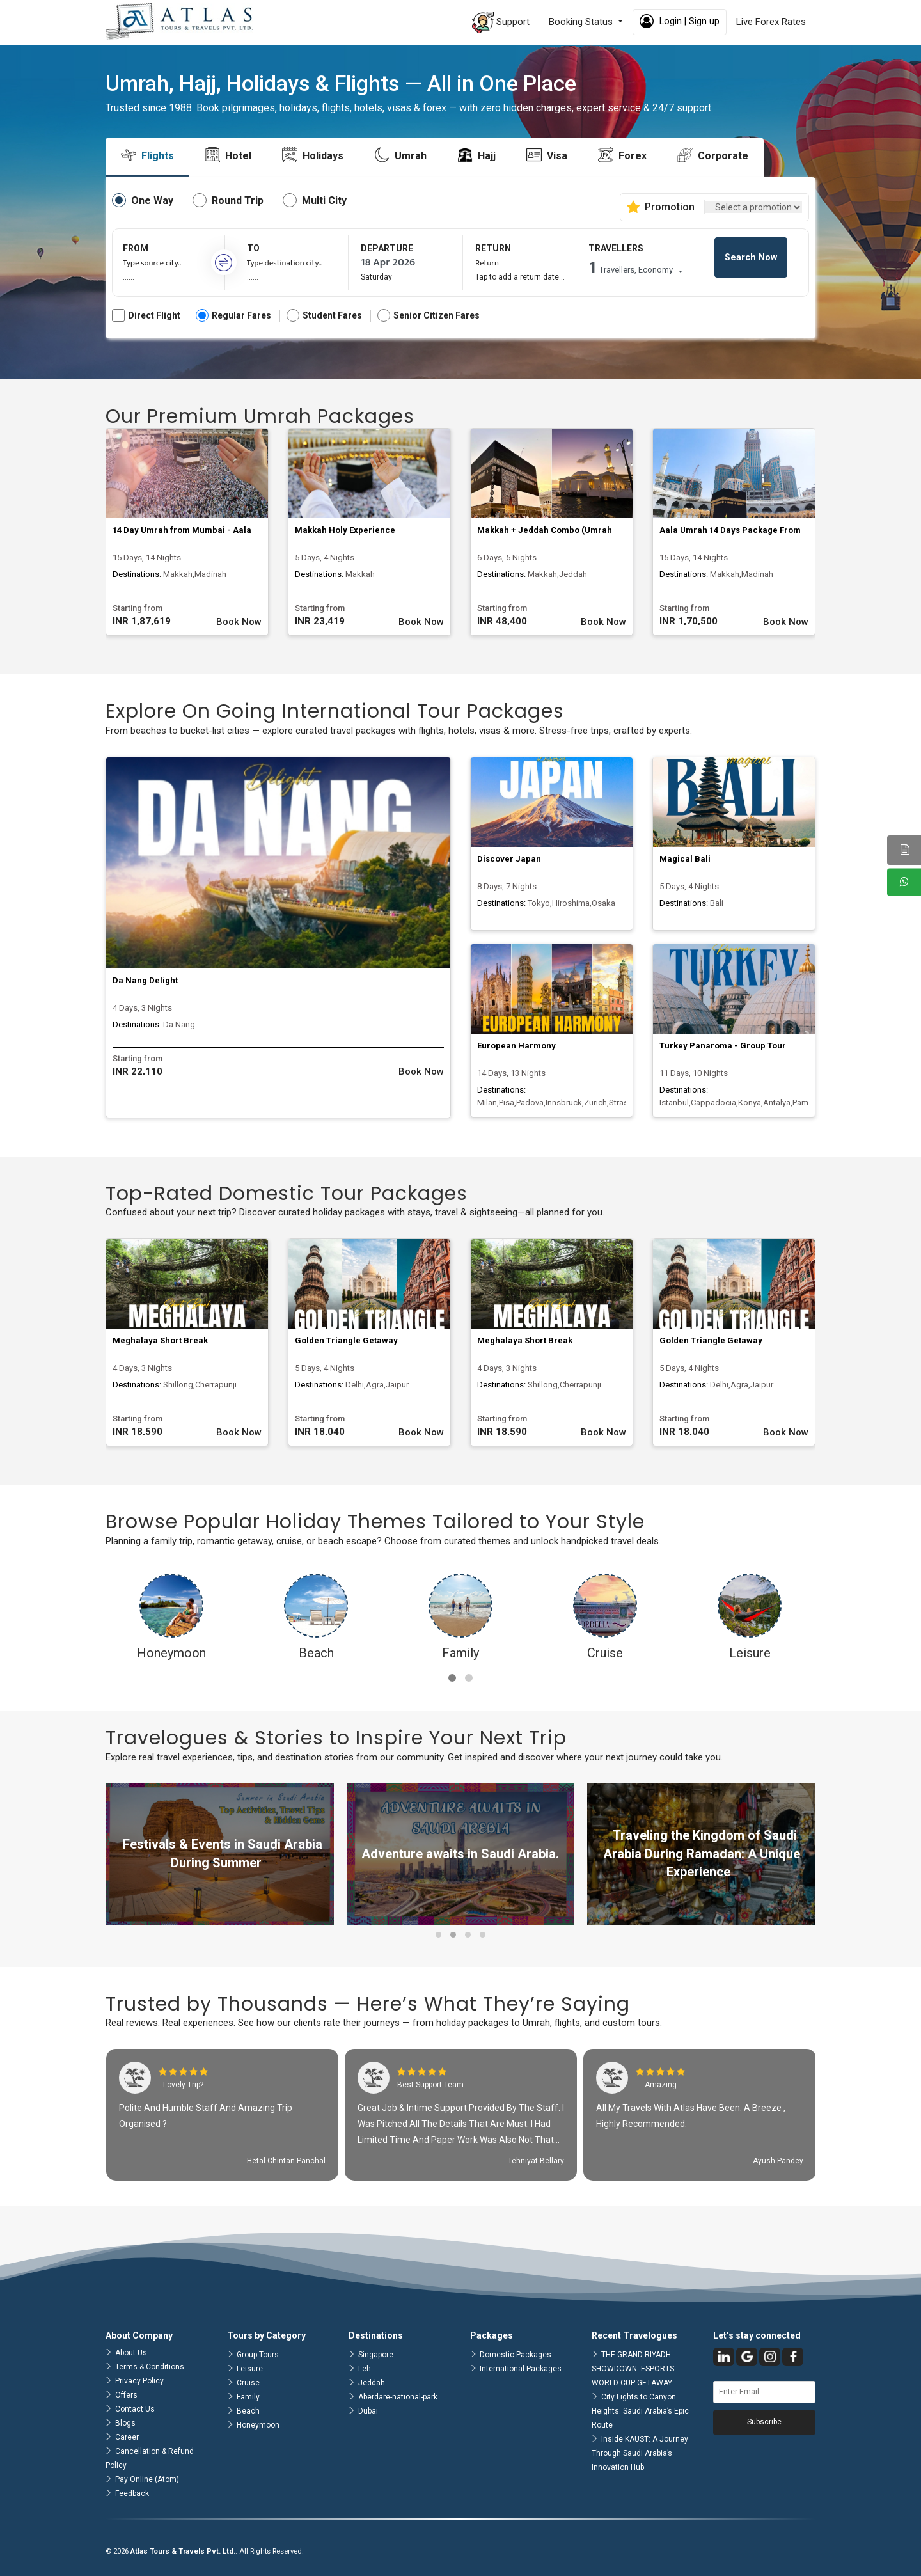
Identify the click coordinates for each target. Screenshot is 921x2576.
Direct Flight (146, 316)
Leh (364, 2368)
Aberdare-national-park (397, 2396)
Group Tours (258, 2354)
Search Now (751, 257)
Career (127, 2437)
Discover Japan (509, 859)
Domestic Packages (515, 2354)
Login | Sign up (680, 21)
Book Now (239, 622)
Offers (126, 2394)
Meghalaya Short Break (160, 1340)
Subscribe (764, 2421)
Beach (248, 2410)
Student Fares (324, 316)
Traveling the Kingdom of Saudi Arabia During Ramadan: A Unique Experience (701, 1853)
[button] (452, 1678)
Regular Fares (233, 316)
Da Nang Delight (145, 980)
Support (501, 22)
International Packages (521, 2368)
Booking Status (582, 22)
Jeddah (371, 2382)
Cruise (248, 2382)
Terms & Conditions (149, 2366)
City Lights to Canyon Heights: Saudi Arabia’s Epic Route (640, 2411)
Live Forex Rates (771, 22)
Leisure (250, 2368)
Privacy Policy (139, 2380)
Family (248, 2396)
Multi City (324, 200)
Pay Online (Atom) (147, 2479)
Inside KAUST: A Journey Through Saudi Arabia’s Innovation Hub (640, 2453)
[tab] (147, 156)
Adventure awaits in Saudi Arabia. (460, 1853)
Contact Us (135, 2409)
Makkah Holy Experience (345, 530)
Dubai (368, 2410)
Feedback (132, 2493)
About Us (131, 2352)
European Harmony (516, 1045)
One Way (152, 200)
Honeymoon (258, 2425)
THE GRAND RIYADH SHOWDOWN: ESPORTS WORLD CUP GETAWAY (633, 2368)
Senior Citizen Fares (428, 316)
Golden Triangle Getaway (346, 1340)
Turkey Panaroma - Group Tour (722, 1045)
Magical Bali (685, 859)
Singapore (375, 2354)
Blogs (125, 2423)
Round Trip (238, 200)
